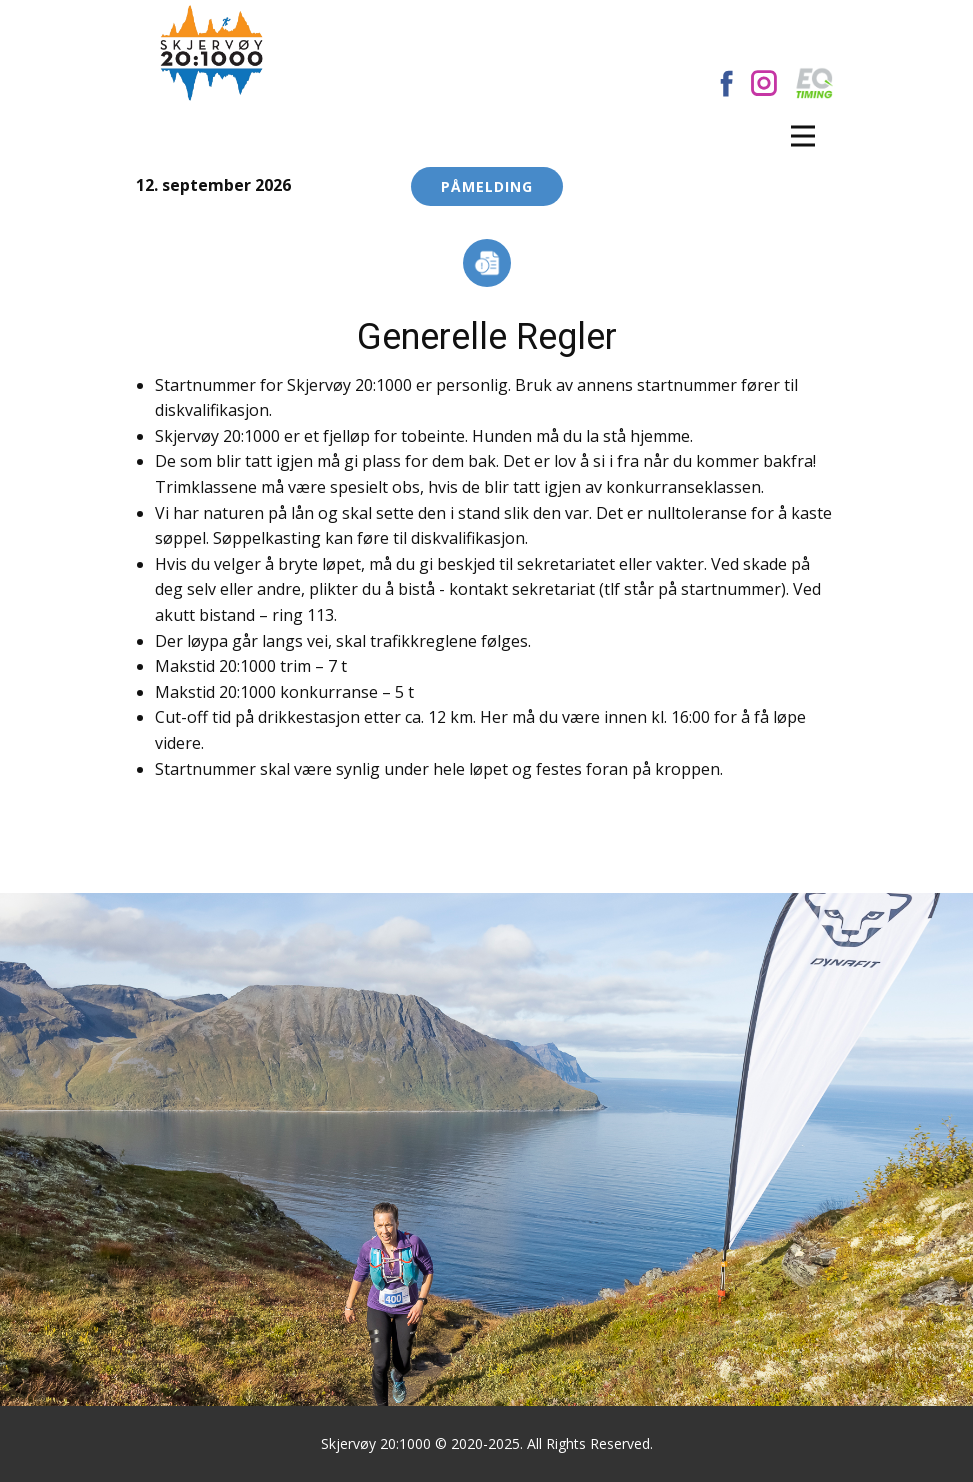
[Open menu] (803, 136)
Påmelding (487, 186)
